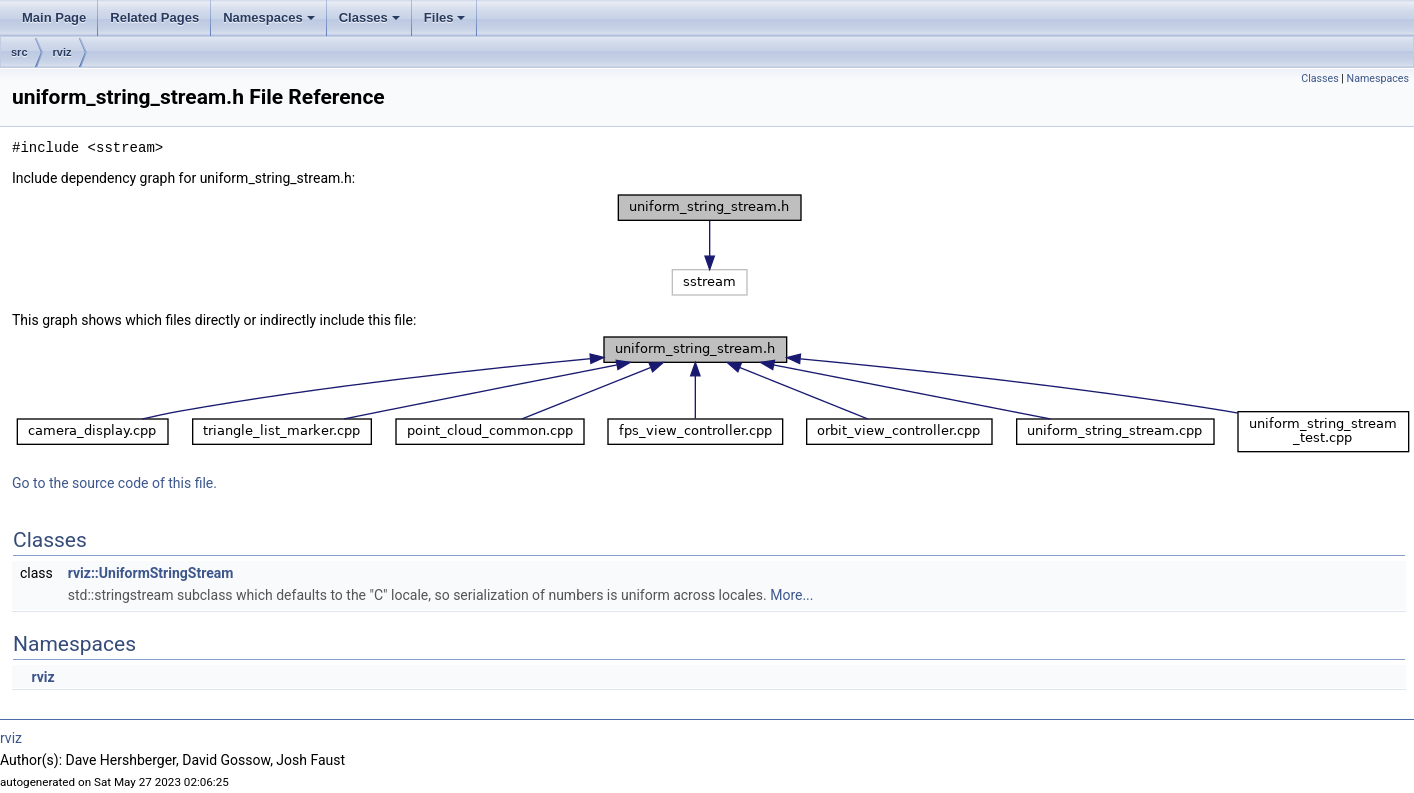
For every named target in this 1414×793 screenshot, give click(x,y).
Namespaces (270, 23)
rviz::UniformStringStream (151, 573)
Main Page (54, 17)
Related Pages (154, 17)
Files (446, 23)
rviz (62, 52)
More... (791, 595)
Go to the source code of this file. (114, 483)
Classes (371, 23)
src (19, 52)
